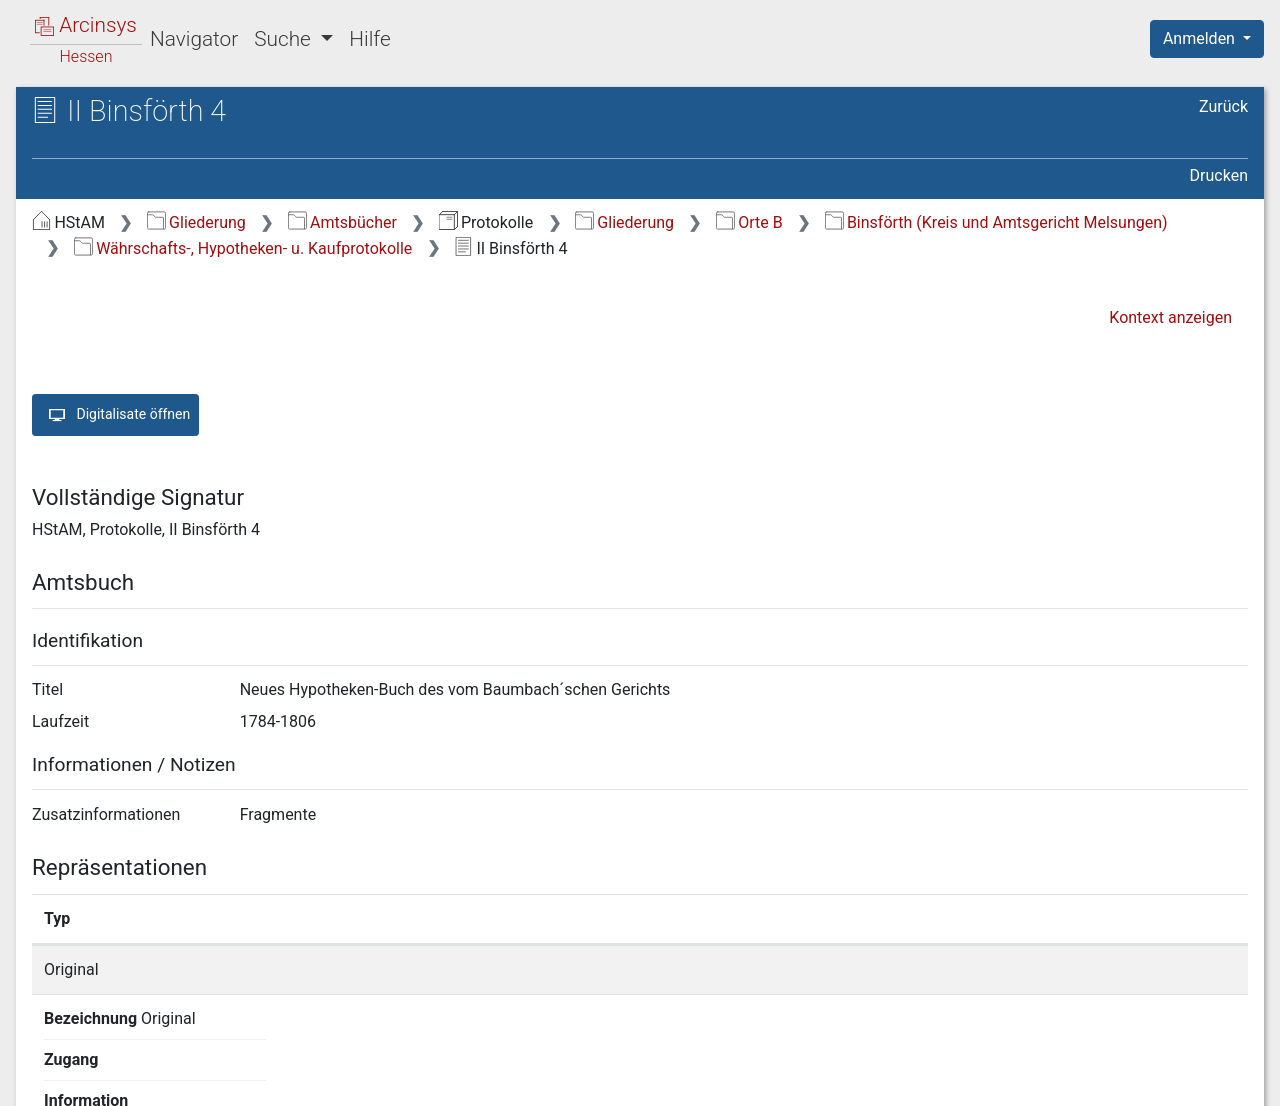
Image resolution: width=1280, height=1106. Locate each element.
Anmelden (1201, 38)
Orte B (749, 222)
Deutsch (120, 1064)
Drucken (1219, 175)
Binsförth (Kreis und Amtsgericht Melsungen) (996, 222)
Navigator (194, 39)
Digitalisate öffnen (115, 415)
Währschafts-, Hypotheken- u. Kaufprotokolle (243, 248)
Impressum (1213, 1079)
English (46, 1064)
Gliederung (196, 222)
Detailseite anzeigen (962, 969)
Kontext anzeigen (1170, 317)
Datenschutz (913, 1079)
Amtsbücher (342, 222)
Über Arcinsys (764, 1079)
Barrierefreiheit (1066, 1079)
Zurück (1223, 106)
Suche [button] (285, 39)
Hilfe (369, 39)
